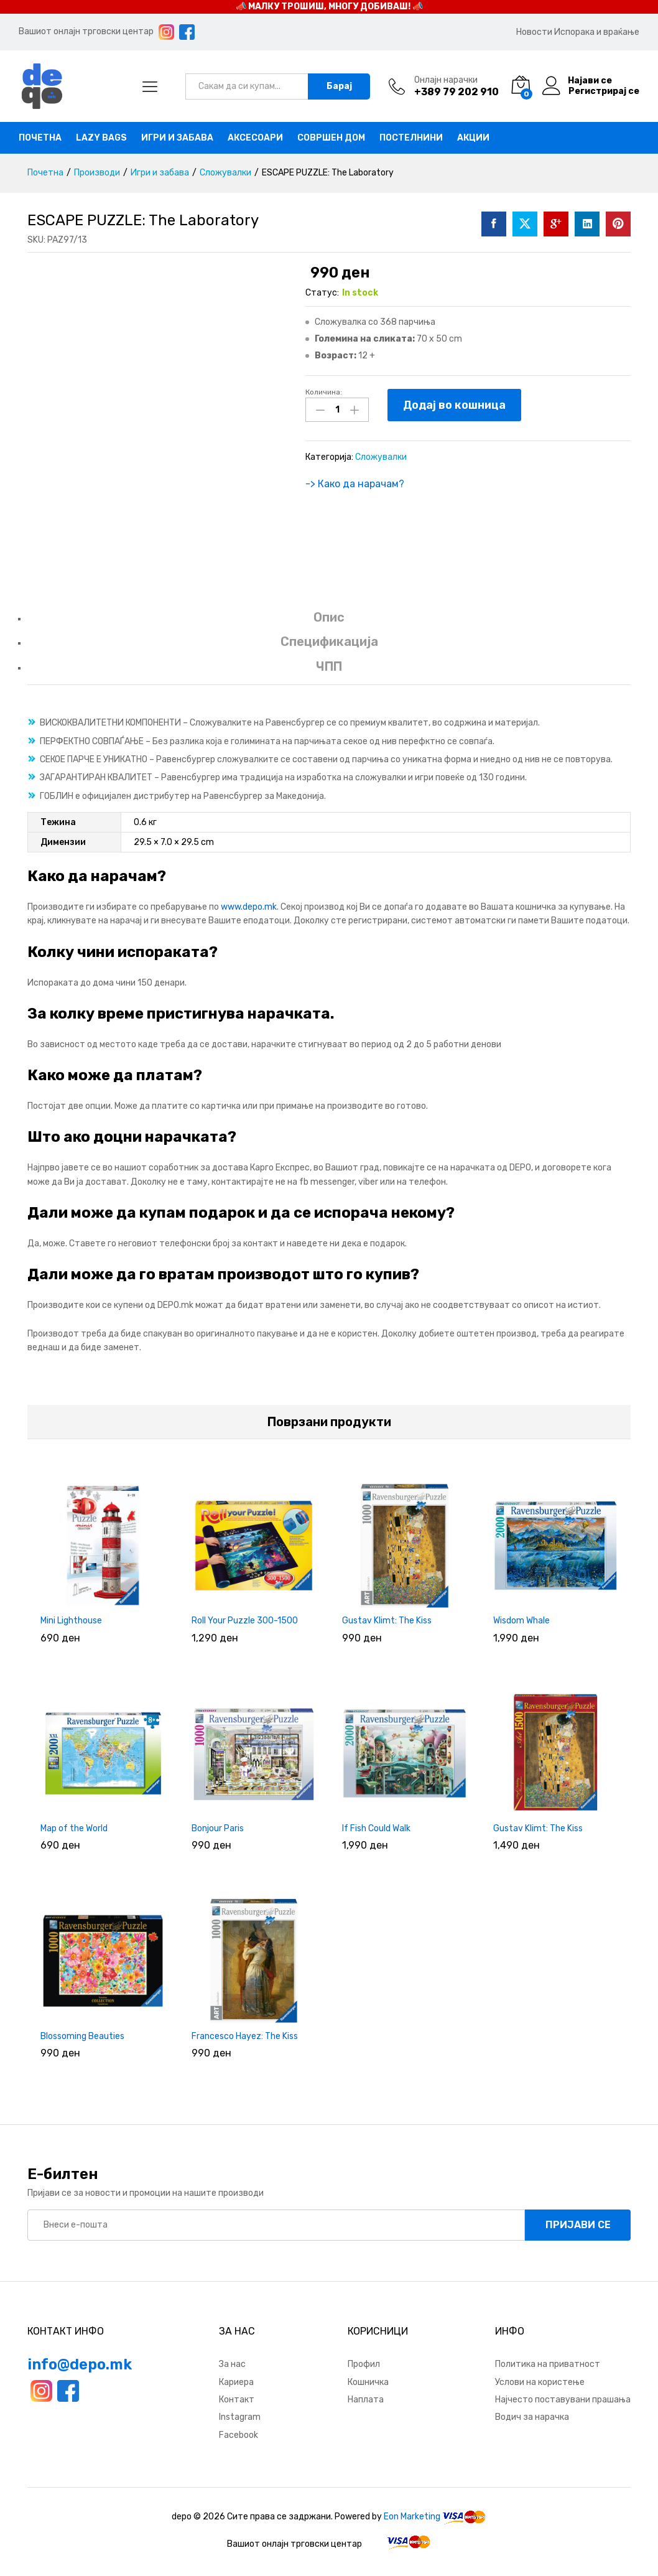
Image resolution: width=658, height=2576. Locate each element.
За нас (232, 2364)
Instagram (240, 2417)
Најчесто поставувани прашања (563, 2399)
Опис (329, 617)
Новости (534, 32)
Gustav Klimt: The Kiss (387, 1620)
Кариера (236, 2382)
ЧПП (329, 666)
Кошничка (368, 2382)
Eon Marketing (412, 2516)
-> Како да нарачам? (354, 484)
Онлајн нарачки (446, 80)
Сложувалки (381, 457)
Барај (339, 86)
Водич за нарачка (532, 2417)
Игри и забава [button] (177, 138)
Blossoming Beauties (82, 2036)
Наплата (366, 2399)
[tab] (329, 623)
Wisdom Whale (521, 1620)
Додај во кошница (454, 405)
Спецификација (329, 641)
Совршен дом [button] (331, 138)
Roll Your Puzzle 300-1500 (245, 1620)
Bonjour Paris (218, 1828)
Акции (473, 138)
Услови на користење (540, 2382)
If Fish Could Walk (376, 1828)
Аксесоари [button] (255, 138)
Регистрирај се (603, 91)
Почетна (40, 138)
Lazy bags (101, 138)
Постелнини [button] (411, 138)
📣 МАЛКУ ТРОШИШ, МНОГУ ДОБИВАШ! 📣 (329, 6)
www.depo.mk (249, 907)
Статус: (322, 292)
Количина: (323, 392)
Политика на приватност (547, 2364)
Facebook (238, 2435)
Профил (364, 2364)
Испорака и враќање (596, 32)
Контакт (236, 2399)
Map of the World (74, 1828)
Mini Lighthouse (71, 1620)
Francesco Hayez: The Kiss (245, 2036)
